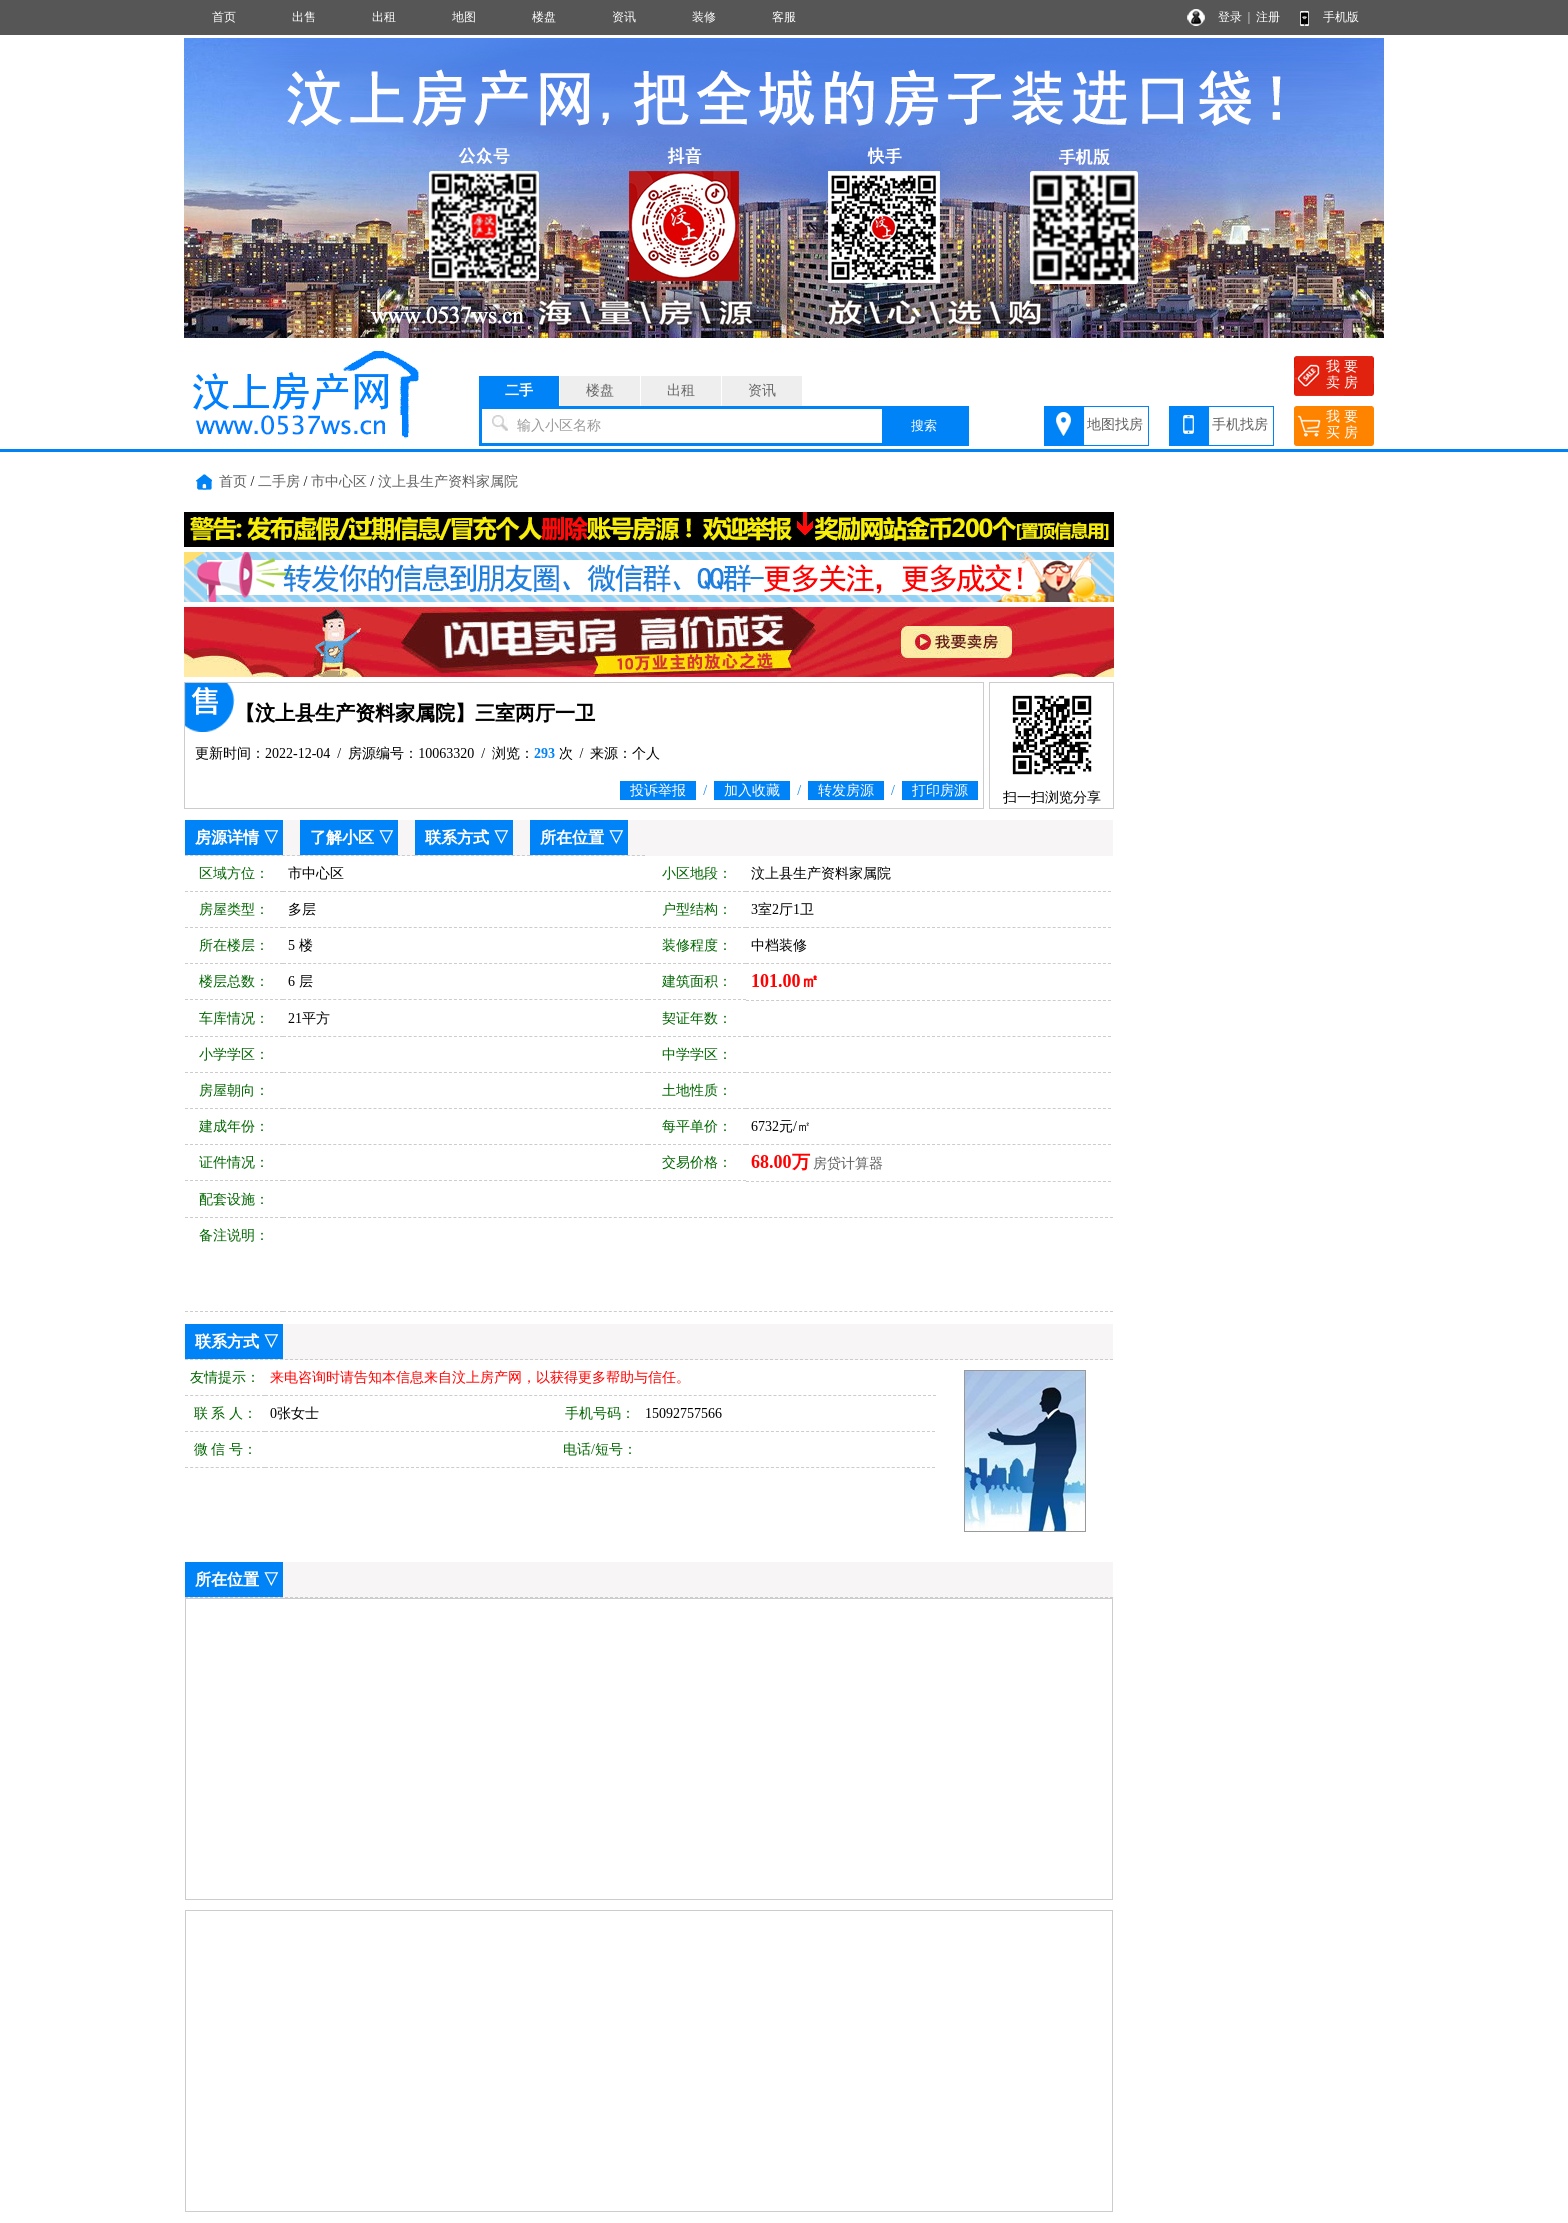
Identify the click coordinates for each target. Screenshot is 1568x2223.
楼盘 (544, 17)
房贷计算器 (848, 1163)
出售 (304, 17)
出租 (384, 17)
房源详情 (227, 837)
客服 (784, 17)
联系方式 (457, 837)
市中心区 (339, 481)
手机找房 (1240, 424)
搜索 (924, 425)
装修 (704, 17)
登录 (1230, 17)
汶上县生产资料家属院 (448, 481)
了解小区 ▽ (352, 837)
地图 (464, 17)
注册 (1268, 17)
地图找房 (1115, 424)
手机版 (1341, 17)
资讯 (624, 17)
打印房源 (940, 790)
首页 (224, 17)
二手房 (279, 481)
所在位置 (572, 837)
